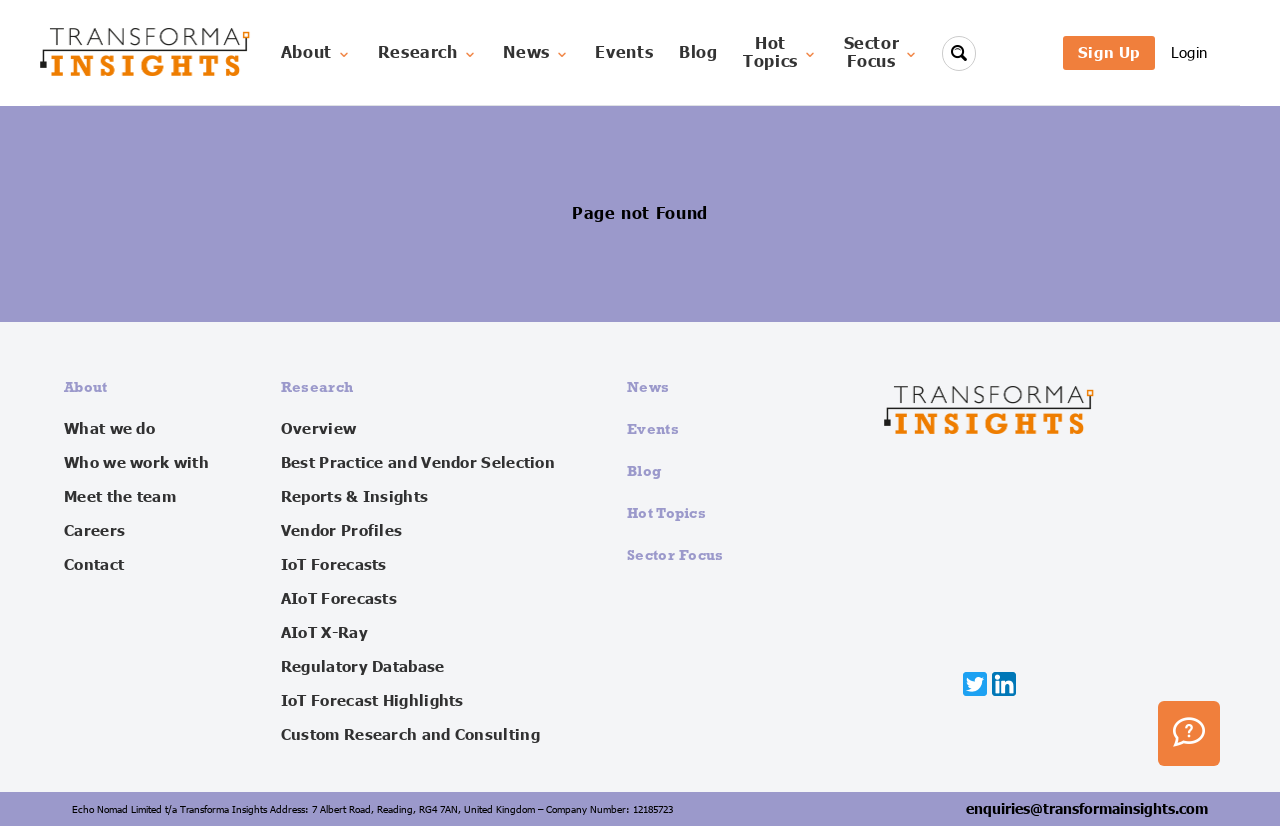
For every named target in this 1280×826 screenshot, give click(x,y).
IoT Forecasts (334, 565)
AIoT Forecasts (339, 599)
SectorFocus (882, 53)
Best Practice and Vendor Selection (418, 463)
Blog (698, 53)
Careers (94, 531)
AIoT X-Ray (324, 633)
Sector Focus (675, 554)
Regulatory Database (363, 667)
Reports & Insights (354, 497)
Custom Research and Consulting (410, 735)
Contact (94, 565)
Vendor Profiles (342, 531)
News (536, 53)
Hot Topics (666, 512)
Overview (318, 429)
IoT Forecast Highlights (372, 701)
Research (428, 53)
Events (624, 53)
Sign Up (1109, 52)
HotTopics (780, 53)
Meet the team (120, 497)
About (316, 53)
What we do (109, 429)
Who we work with (136, 463)
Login (1189, 52)
